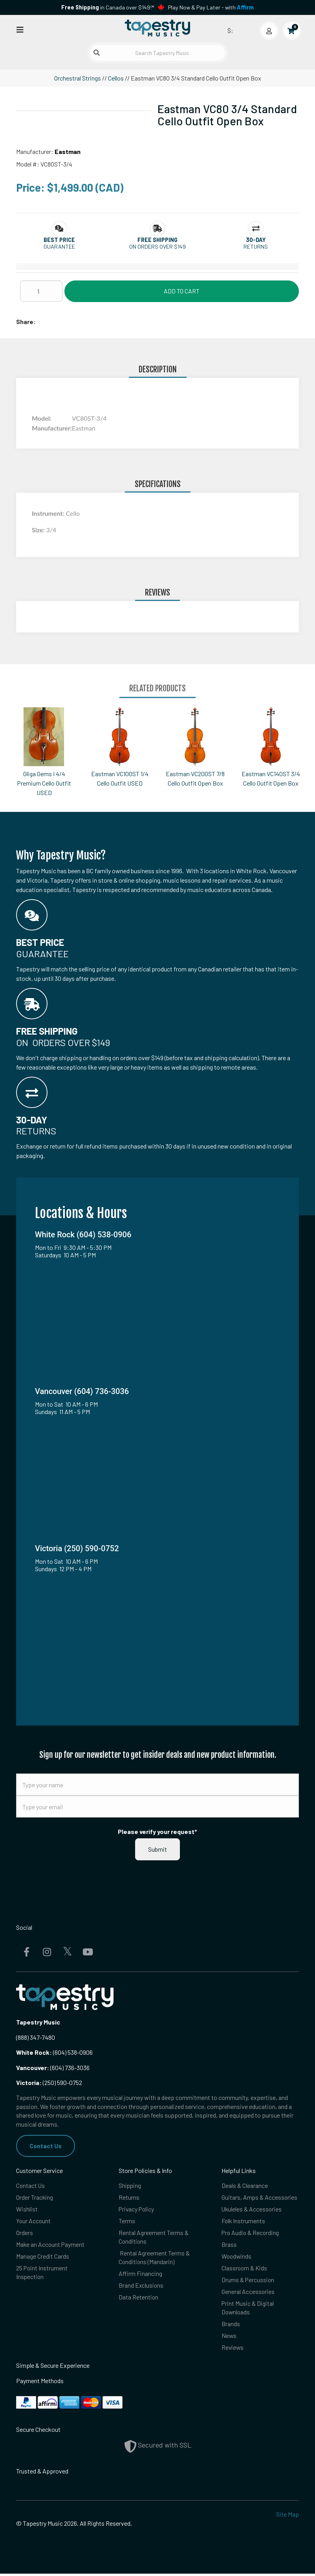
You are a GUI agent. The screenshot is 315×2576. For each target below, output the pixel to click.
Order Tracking (34, 2197)
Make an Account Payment (51, 2245)
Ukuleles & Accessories (252, 2209)
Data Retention (139, 2299)
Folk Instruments (244, 2221)
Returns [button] (256, 246)
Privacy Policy (137, 2209)
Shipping (130, 2185)
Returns (129, 2197)
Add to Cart (182, 291)
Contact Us (45, 2145)
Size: (39, 529)
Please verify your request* (157, 1831)
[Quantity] (41, 291)
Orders (24, 2233)
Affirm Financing (140, 2275)
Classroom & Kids (245, 2269)
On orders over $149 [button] (157, 246)
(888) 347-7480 (35, 2037)
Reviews (233, 2349)
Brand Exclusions (141, 2286)
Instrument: (49, 513)
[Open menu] (20, 29)
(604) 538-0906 (54, 2052)
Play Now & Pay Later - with (211, 7)
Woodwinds (237, 2257)
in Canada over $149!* (107, 7)
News (229, 2337)
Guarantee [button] (59, 246)
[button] (59, 239)
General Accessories (248, 2293)
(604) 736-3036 (53, 2067)
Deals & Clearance (245, 2185)
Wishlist (27, 2209)
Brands (231, 2325)
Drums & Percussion (248, 2281)
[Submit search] (96, 52)
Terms (127, 2221)
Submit (157, 1849)
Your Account (33, 2221)
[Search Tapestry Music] (157, 52)
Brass (229, 2245)
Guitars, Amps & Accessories (260, 2197)
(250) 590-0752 (49, 2082)
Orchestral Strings (77, 78)
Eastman (68, 151)
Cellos (116, 78)
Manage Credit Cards (42, 2257)
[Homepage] (157, 28)
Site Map (287, 2516)
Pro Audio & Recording (251, 2233)
